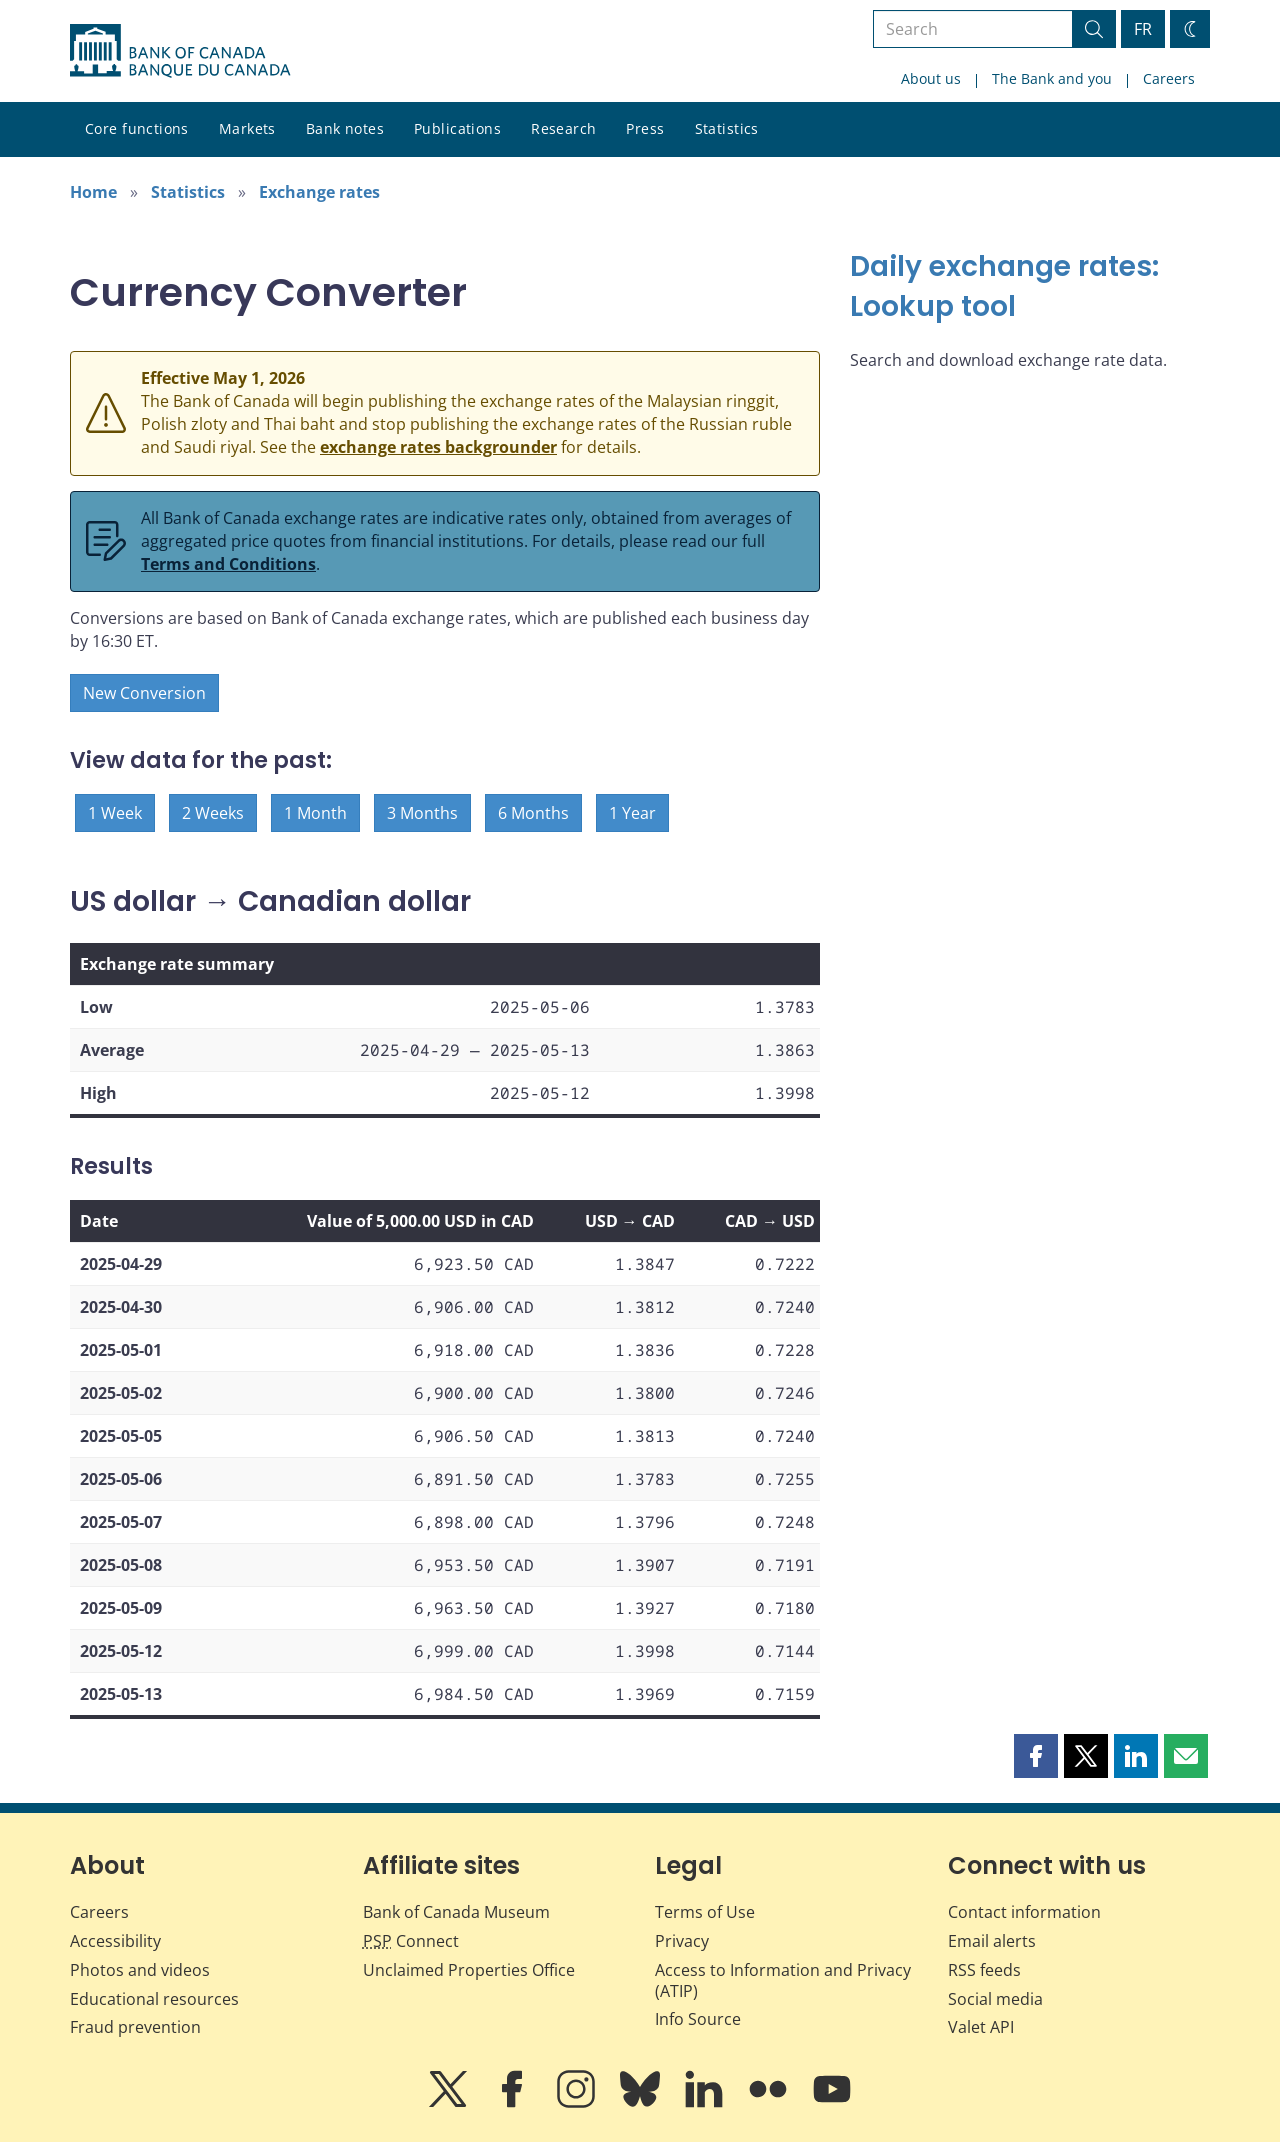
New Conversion (144, 693)
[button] (1036, 1756)
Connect (411, 1941)
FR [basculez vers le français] (1143, 29)
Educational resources (154, 1999)
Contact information (1024, 1912)
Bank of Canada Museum (456, 1912)
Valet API (981, 2027)
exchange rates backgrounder (438, 447)
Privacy (682, 1941)
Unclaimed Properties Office (469, 1970)
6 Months (533, 813)
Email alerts (992, 1941)
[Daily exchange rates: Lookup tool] (1030, 287)
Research (563, 128)
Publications (457, 128)
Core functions (137, 128)
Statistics (727, 128)
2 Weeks (213, 813)
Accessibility (115, 1941)
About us (931, 78)
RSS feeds (984, 1970)
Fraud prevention (135, 2027)
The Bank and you (1052, 78)
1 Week (115, 813)
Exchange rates (319, 192)
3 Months (422, 813)
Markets (247, 128)
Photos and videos (140, 1970)
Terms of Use (705, 1912)
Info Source (698, 2019)
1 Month (315, 813)
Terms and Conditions (228, 564)
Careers (1169, 78)
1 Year (632, 813)
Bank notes (345, 128)
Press (645, 128)
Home (93, 192)
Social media (995, 1999)
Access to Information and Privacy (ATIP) (783, 1980)
